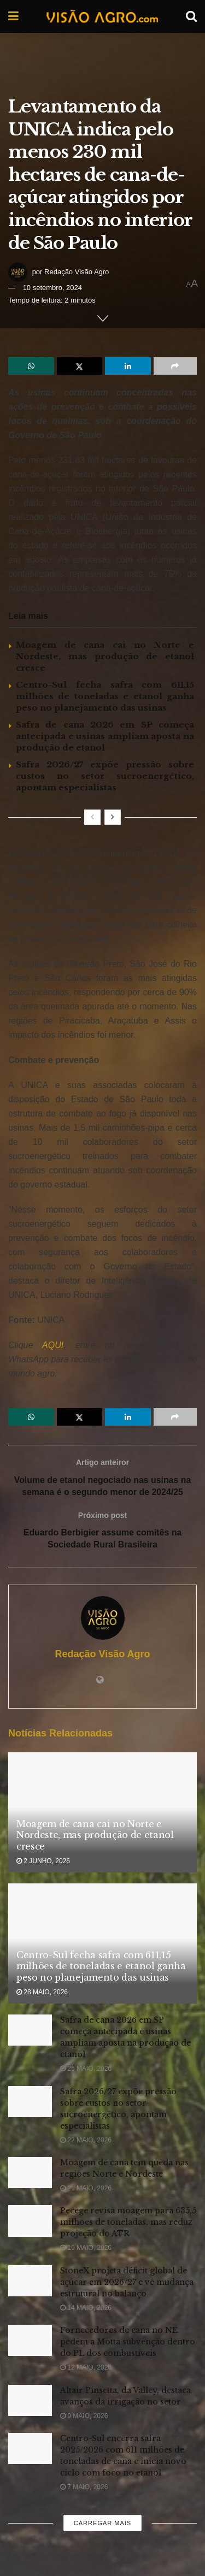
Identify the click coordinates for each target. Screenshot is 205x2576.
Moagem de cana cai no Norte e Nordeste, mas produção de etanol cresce (105, 656)
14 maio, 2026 (86, 2308)
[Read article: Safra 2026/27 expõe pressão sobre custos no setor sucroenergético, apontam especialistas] (30, 2102)
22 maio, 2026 (86, 2140)
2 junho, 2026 (43, 1861)
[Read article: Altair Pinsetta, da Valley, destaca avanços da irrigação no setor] (30, 2401)
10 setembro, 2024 (52, 287)
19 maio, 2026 (86, 2248)
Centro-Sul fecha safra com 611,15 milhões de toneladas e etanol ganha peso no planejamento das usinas (105, 696)
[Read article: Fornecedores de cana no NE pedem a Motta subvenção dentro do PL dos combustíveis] (30, 2340)
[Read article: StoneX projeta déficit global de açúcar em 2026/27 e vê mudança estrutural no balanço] (30, 2281)
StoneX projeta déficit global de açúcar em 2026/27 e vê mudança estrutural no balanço (127, 2282)
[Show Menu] (13, 16)
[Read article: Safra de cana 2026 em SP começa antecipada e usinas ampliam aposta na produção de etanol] (30, 2030)
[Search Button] (191, 16)
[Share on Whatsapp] (31, 366)
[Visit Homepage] (102, 16)
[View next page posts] (112, 817)
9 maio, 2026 (84, 2416)
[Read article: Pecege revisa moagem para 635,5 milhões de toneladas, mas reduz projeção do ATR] (30, 2221)
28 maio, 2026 (42, 1992)
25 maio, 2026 (86, 2069)
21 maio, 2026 (86, 2189)
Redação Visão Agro (76, 272)
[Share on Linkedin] (128, 366)
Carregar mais (102, 2523)
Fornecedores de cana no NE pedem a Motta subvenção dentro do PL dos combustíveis (127, 2342)
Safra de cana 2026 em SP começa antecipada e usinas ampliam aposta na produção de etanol (105, 736)
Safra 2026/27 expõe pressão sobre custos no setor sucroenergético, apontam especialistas (105, 776)
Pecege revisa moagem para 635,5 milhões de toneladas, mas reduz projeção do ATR (128, 2222)
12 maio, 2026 (86, 2368)
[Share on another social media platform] (175, 366)
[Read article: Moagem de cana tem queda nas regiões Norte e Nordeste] (30, 2173)
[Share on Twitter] (80, 366)
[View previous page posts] (92, 817)
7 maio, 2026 (84, 2487)
